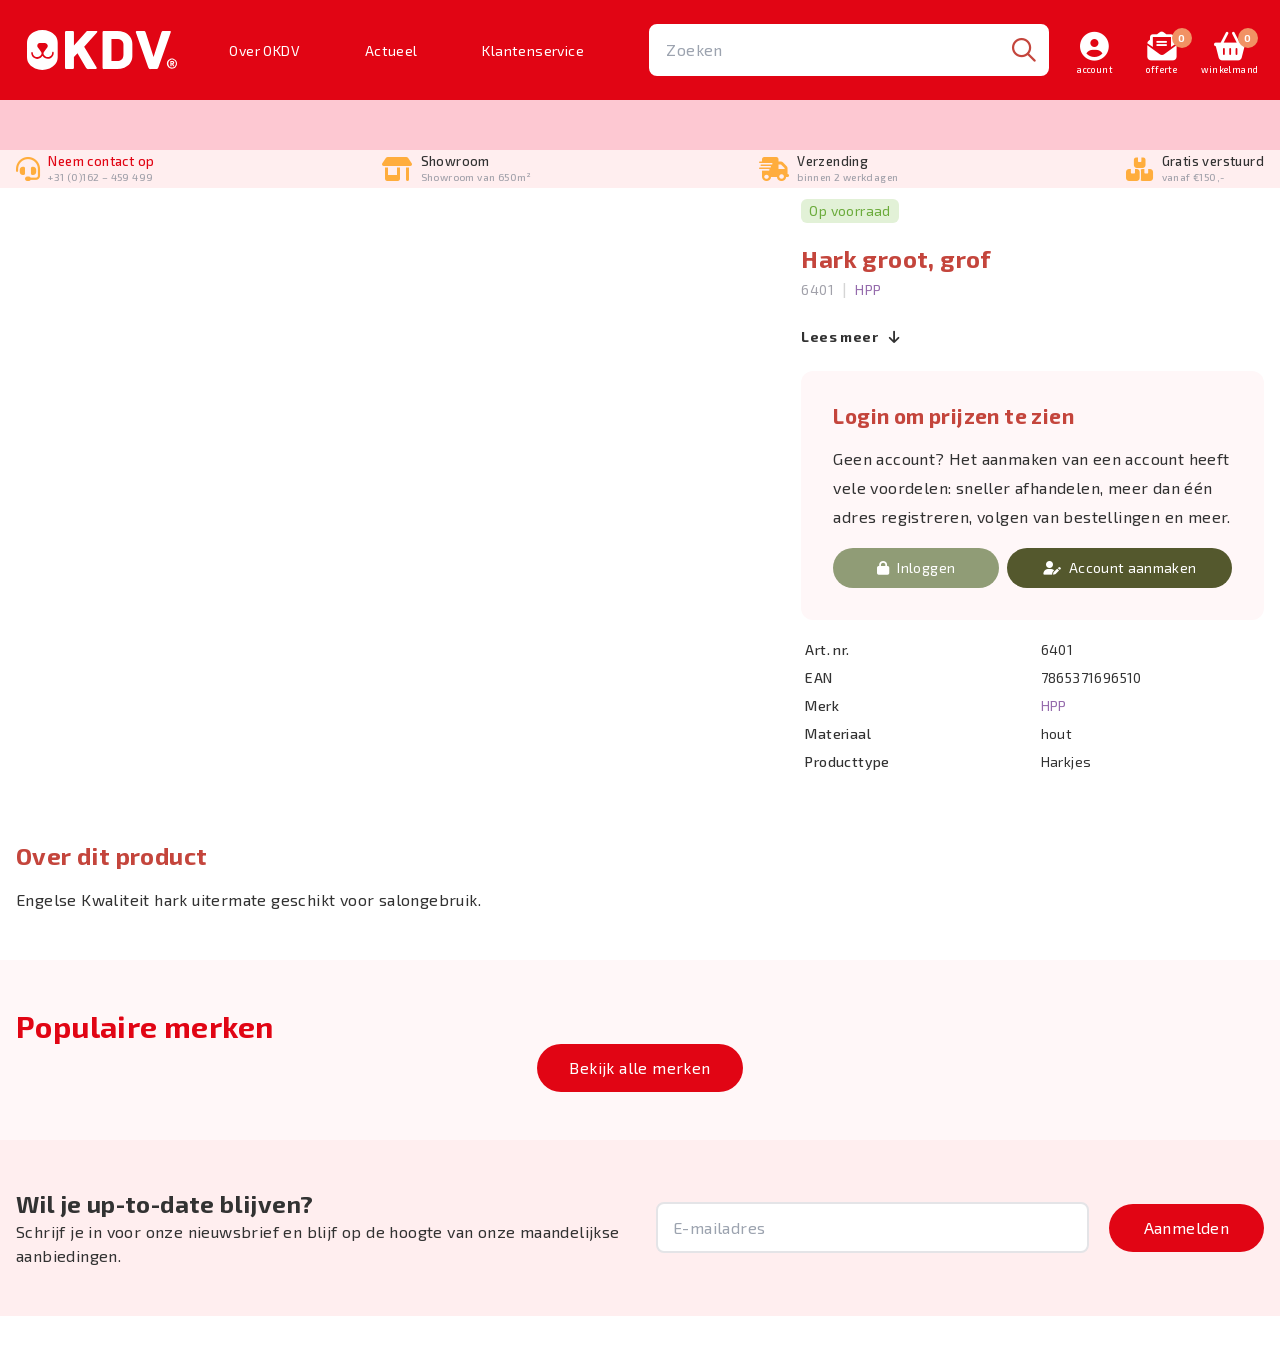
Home (34, 225)
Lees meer (850, 390)
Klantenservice (533, 50)
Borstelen (104, 225)
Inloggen (916, 620)
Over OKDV (264, 50)
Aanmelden (1187, 1280)
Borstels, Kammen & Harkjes (243, 225)
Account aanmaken (1120, 620)
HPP (868, 342)
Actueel (391, 50)
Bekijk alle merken (639, 1120)
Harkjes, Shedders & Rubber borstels (469, 225)
